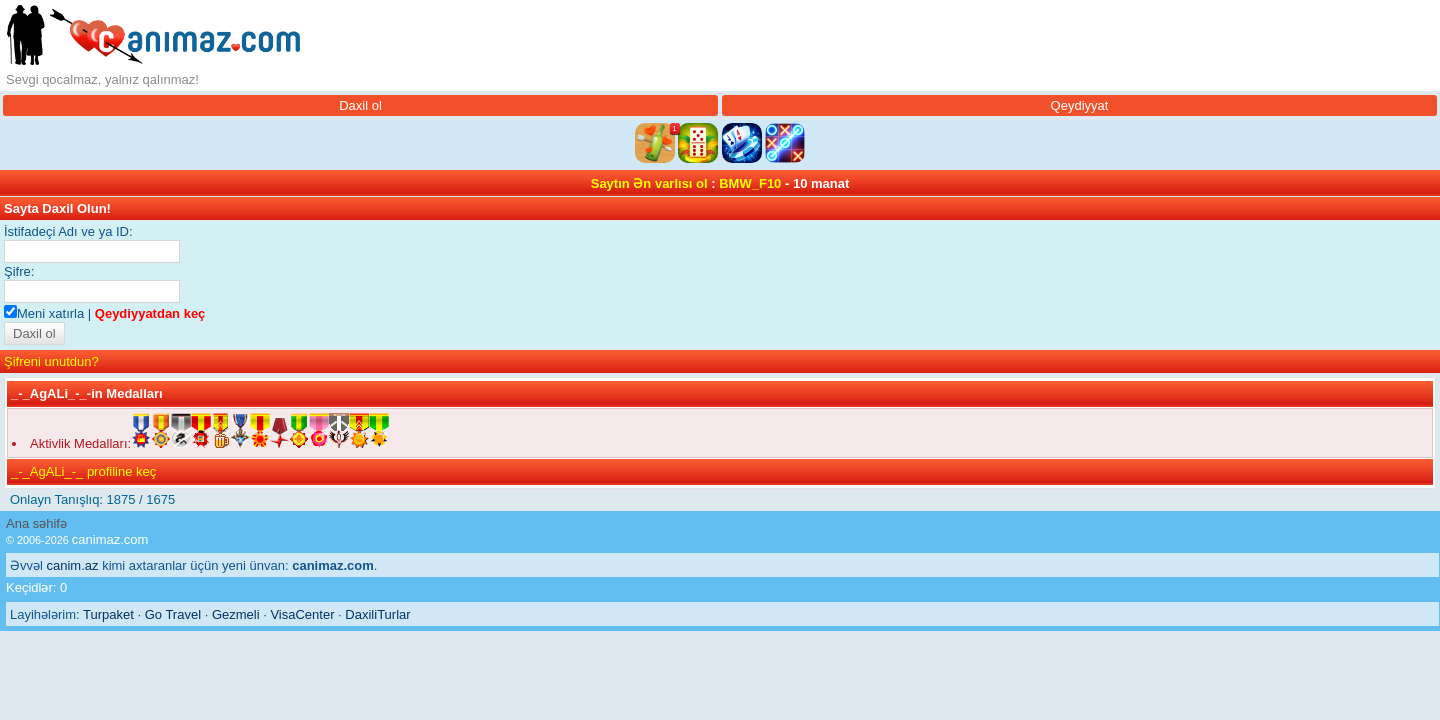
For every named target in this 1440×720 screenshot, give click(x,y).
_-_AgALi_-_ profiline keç (83, 471)
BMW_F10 (750, 183)
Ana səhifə (36, 523)
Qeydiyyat (1080, 105)
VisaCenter (302, 614)
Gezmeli (236, 614)
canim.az (73, 565)
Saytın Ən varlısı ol (649, 183)
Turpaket (108, 614)
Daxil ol (360, 105)
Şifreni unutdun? (51, 361)
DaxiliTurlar (377, 614)
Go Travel (173, 614)
